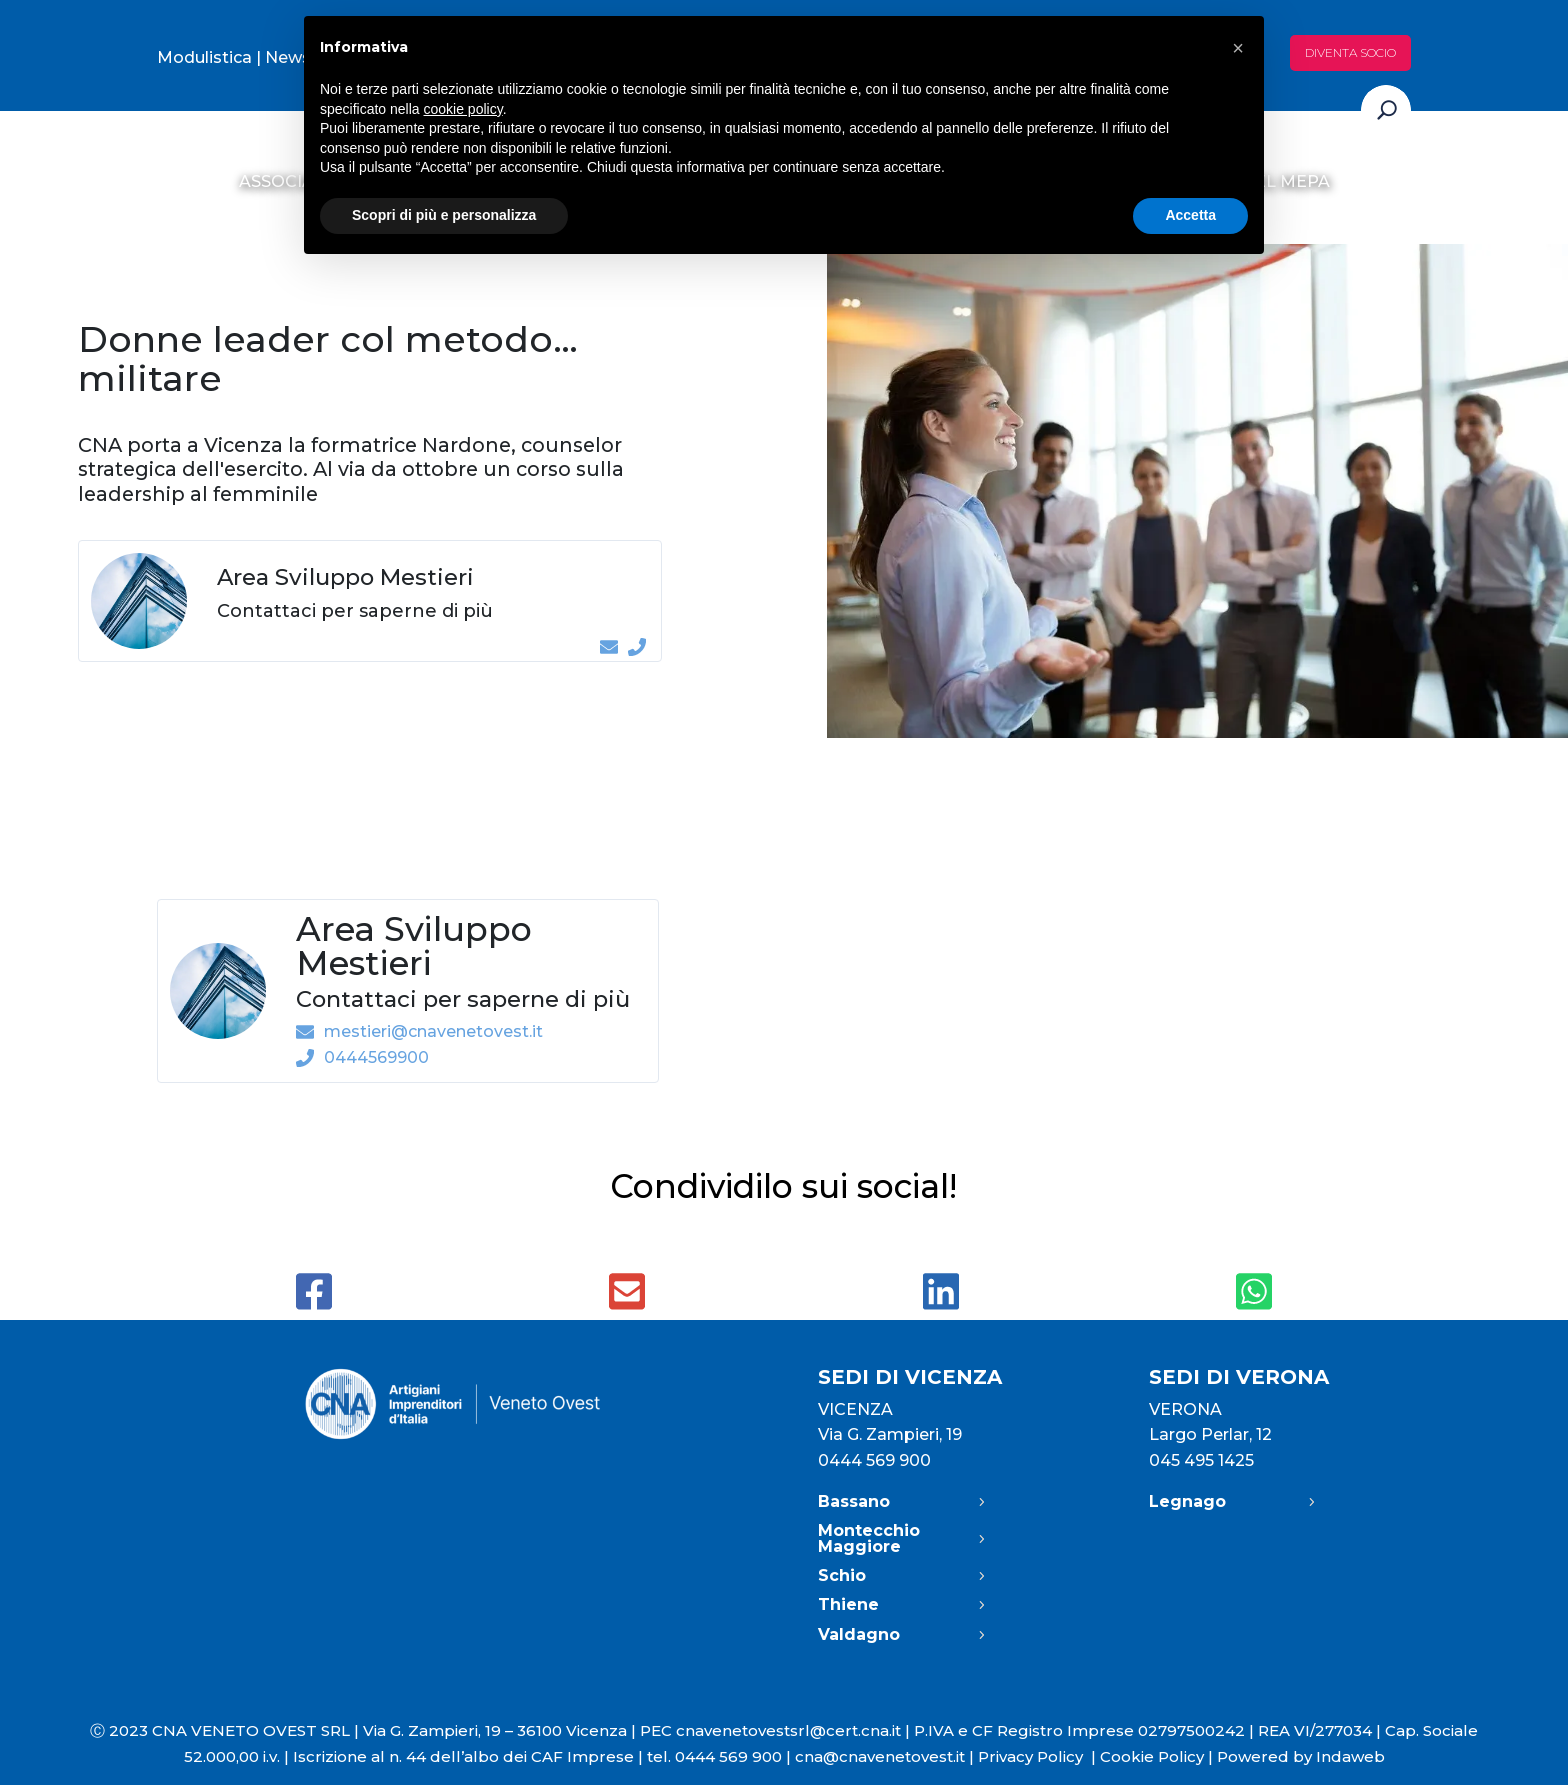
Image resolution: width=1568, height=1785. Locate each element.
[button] (1238, 48)
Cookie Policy (1152, 1756)
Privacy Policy (1039, 1756)
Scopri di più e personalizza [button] (444, 215)
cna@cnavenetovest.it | (886, 1756)
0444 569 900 (874, 1460)
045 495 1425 (1201, 1460)
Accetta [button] (1190, 215)
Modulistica (204, 57)
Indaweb (1350, 1756)
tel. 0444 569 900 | (721, 1756)
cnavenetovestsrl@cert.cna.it (788, 1730)
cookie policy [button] (463, 109)
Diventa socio (1350, 52)
